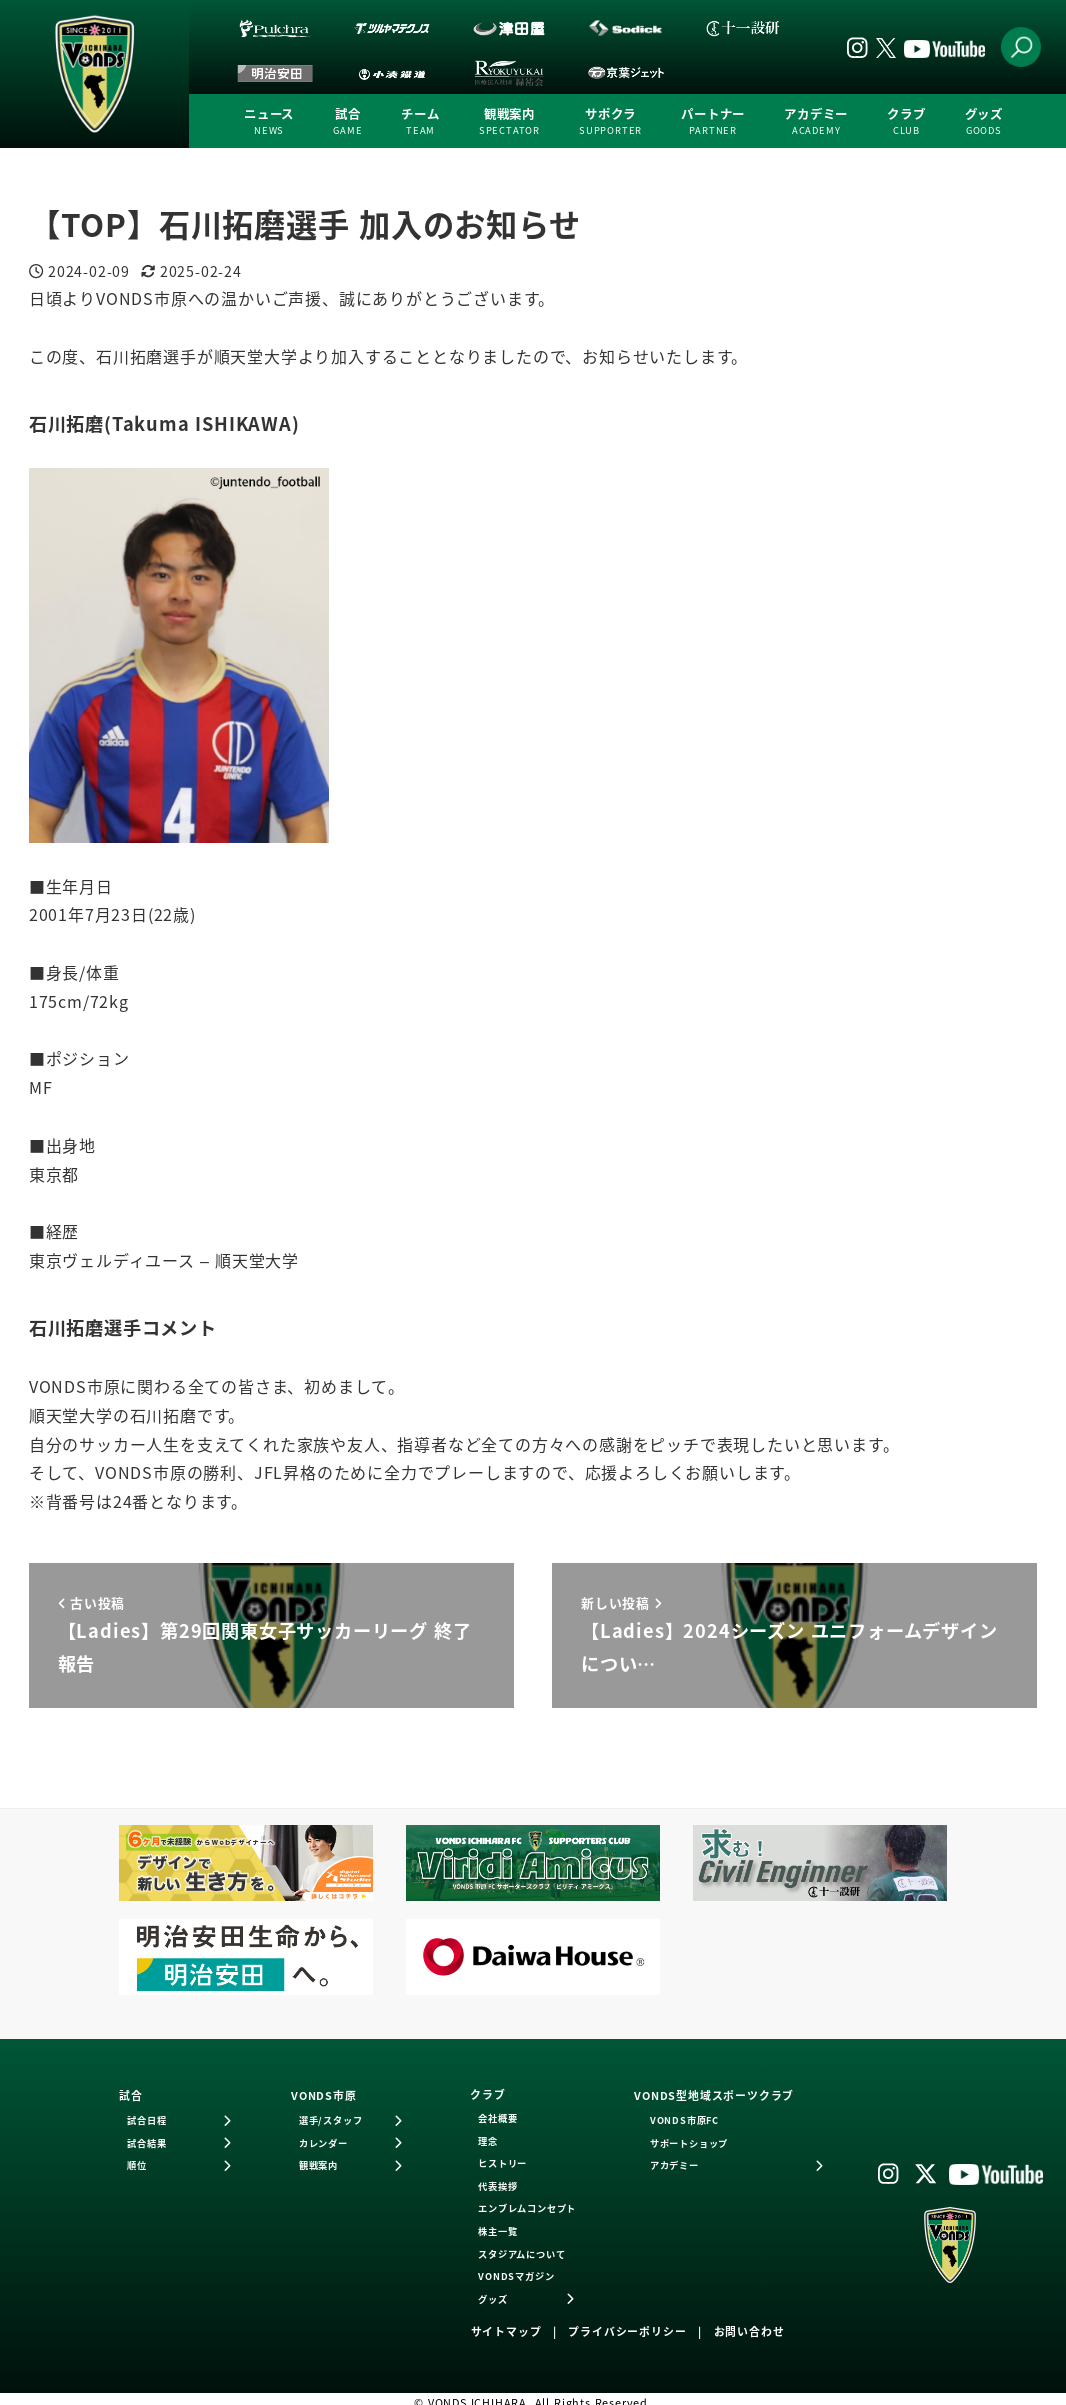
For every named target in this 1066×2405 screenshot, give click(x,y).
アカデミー (816, 122)
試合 (347, 122)
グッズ (984, 122)
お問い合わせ (749, 2331)
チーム (420, 122)
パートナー (713, 122)
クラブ (906, 122)
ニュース (269, 122)
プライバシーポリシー (627, 2331)
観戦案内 (509, 122)
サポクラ (610, 122)
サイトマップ (506, 2331)
